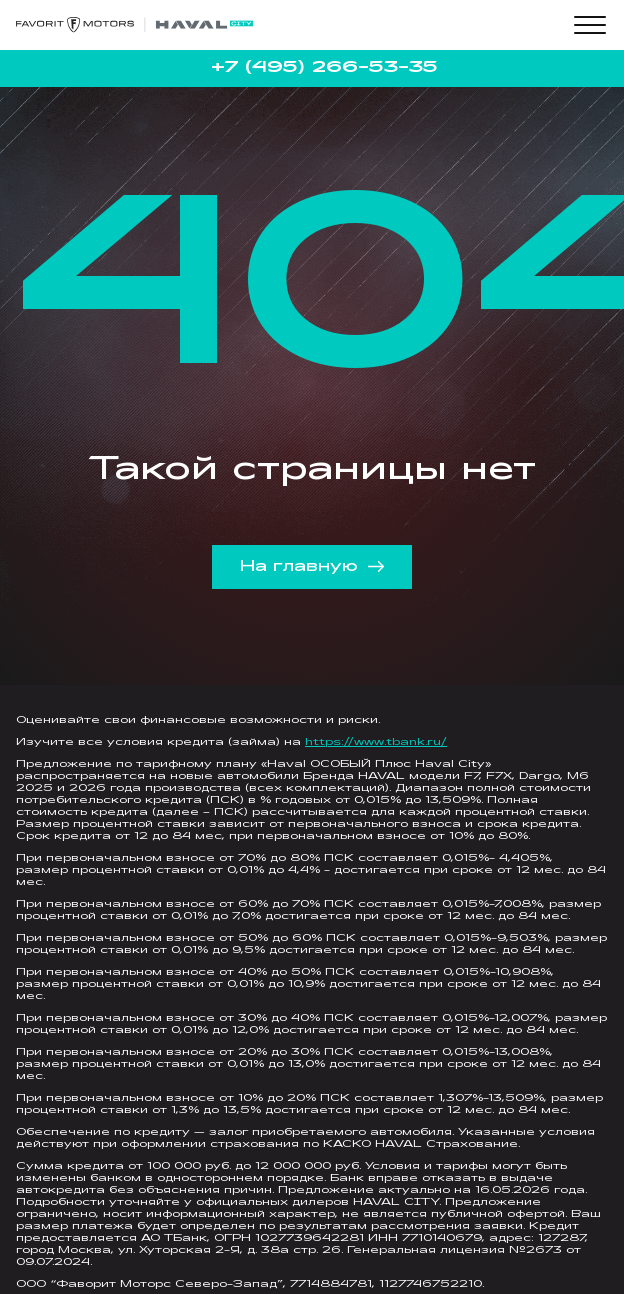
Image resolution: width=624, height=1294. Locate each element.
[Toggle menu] (590, 25)
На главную (312, 567)
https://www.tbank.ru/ (376, 742)
